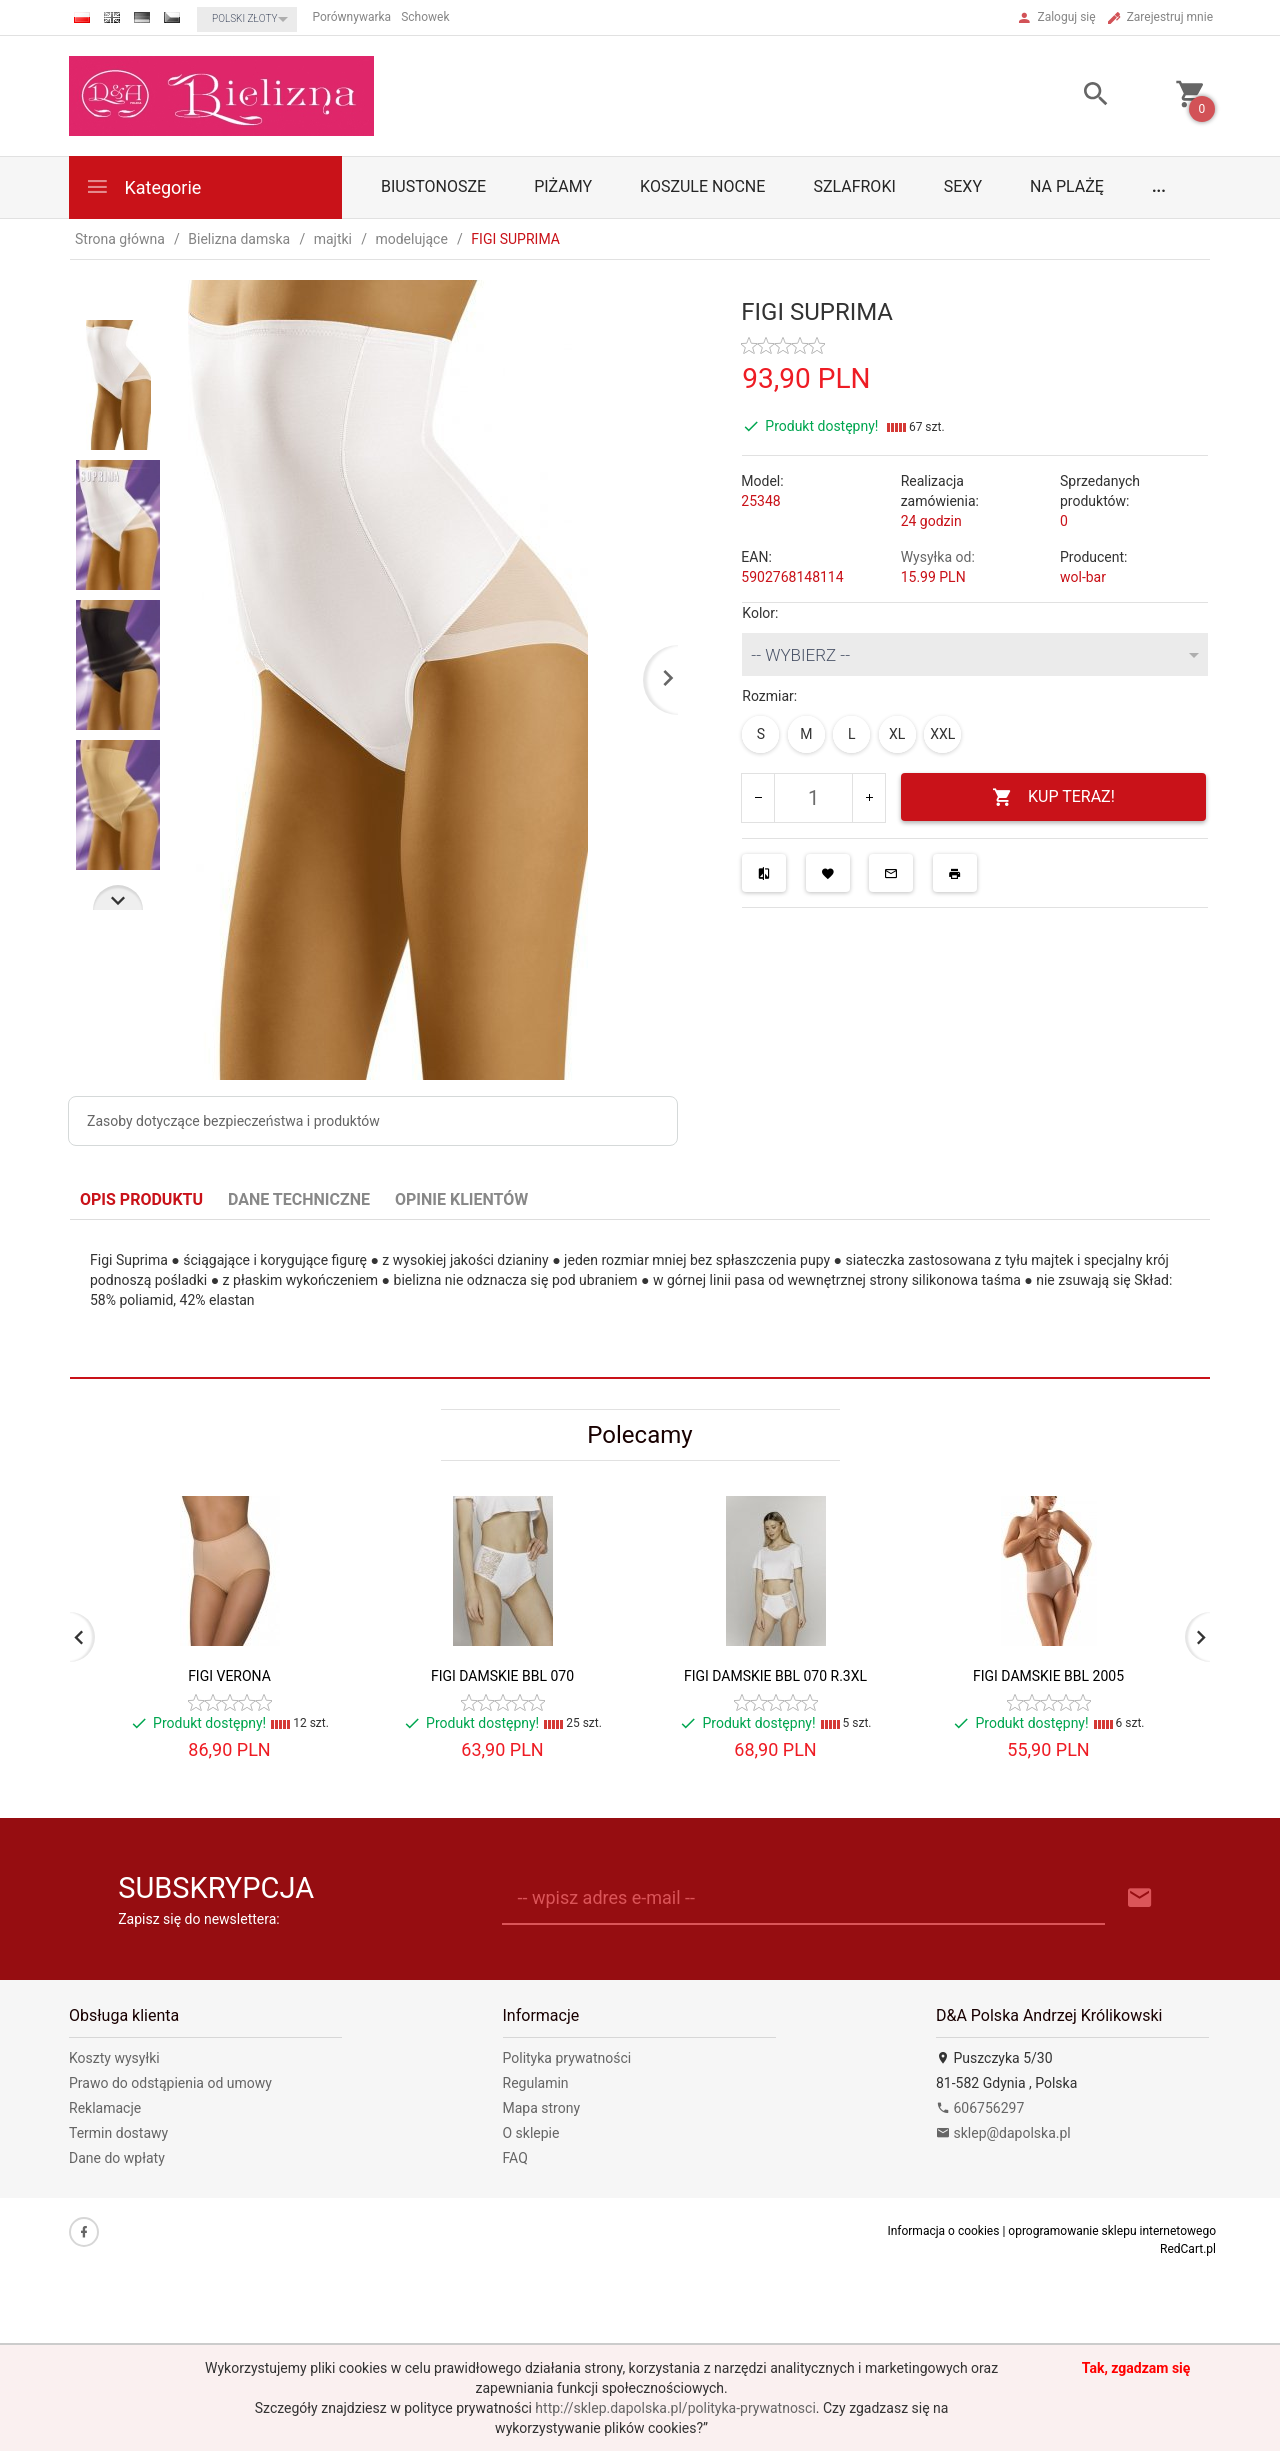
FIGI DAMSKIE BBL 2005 (1048, 1676)
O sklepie (531, 2133)
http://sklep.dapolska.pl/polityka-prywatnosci (675, 2408)
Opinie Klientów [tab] (461, 1199)
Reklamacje (105, 2108)
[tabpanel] (640, 1299)
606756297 (980, 2108)
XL (897, 734)
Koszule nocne (702, 186)
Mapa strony (542, 2108)
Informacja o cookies (943, 2231)
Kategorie (143, 186)
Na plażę (1067, 186)
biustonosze (433, 186)
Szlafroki (854, 186)
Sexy (963, 186)
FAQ (515, 2158)
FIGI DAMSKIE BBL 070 (502, 1676)
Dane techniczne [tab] (299, 1199)
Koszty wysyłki (114, 2058)
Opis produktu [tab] (141, 1199)
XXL (942, 734)
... (1159, 186)
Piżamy (563, 186)
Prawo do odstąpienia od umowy (170, 2083)
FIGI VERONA (229, 1676)
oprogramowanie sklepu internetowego (1112, 2231)
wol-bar (1083, 577)
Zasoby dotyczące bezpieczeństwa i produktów (233, 1121)
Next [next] (118, 897)
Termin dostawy (118, 2133)
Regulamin (536, 2083)
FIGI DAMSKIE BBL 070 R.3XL (775, 1676)
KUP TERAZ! (1053, 797)
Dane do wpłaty (117, 2158)
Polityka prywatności (567, 2058)
